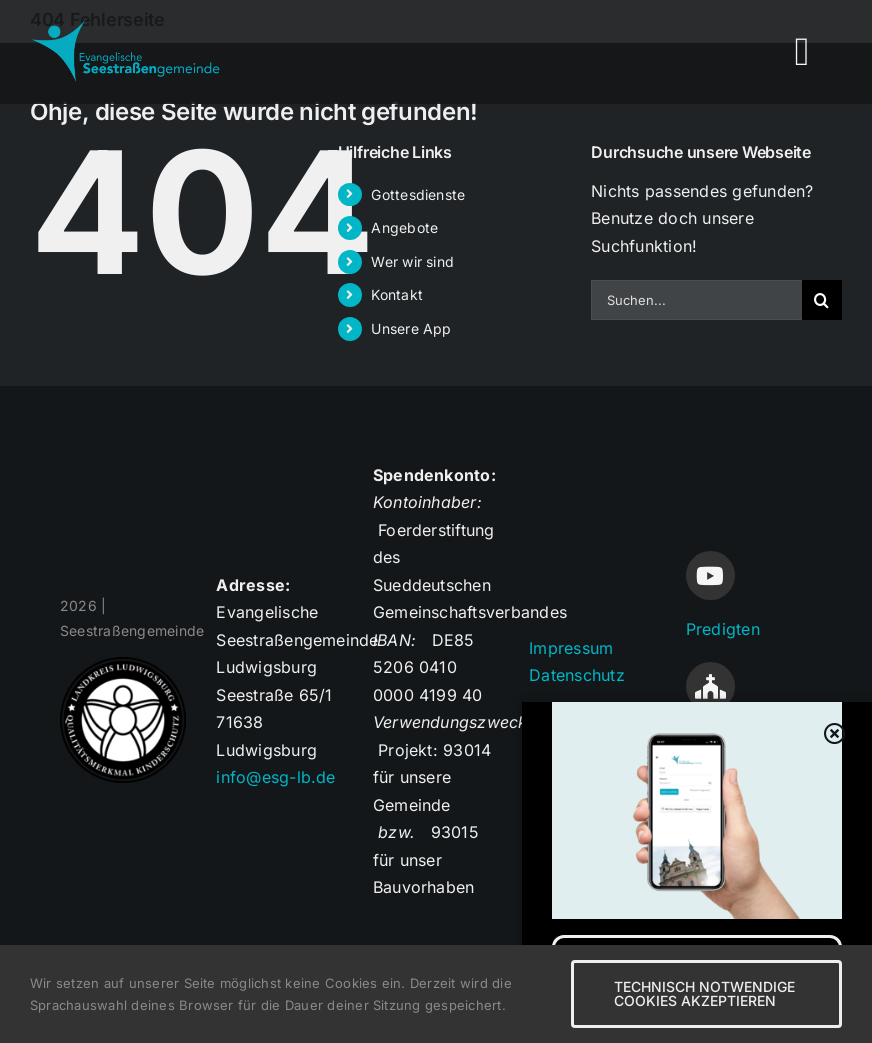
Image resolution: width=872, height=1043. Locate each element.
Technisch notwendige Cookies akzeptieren (704, 993)
